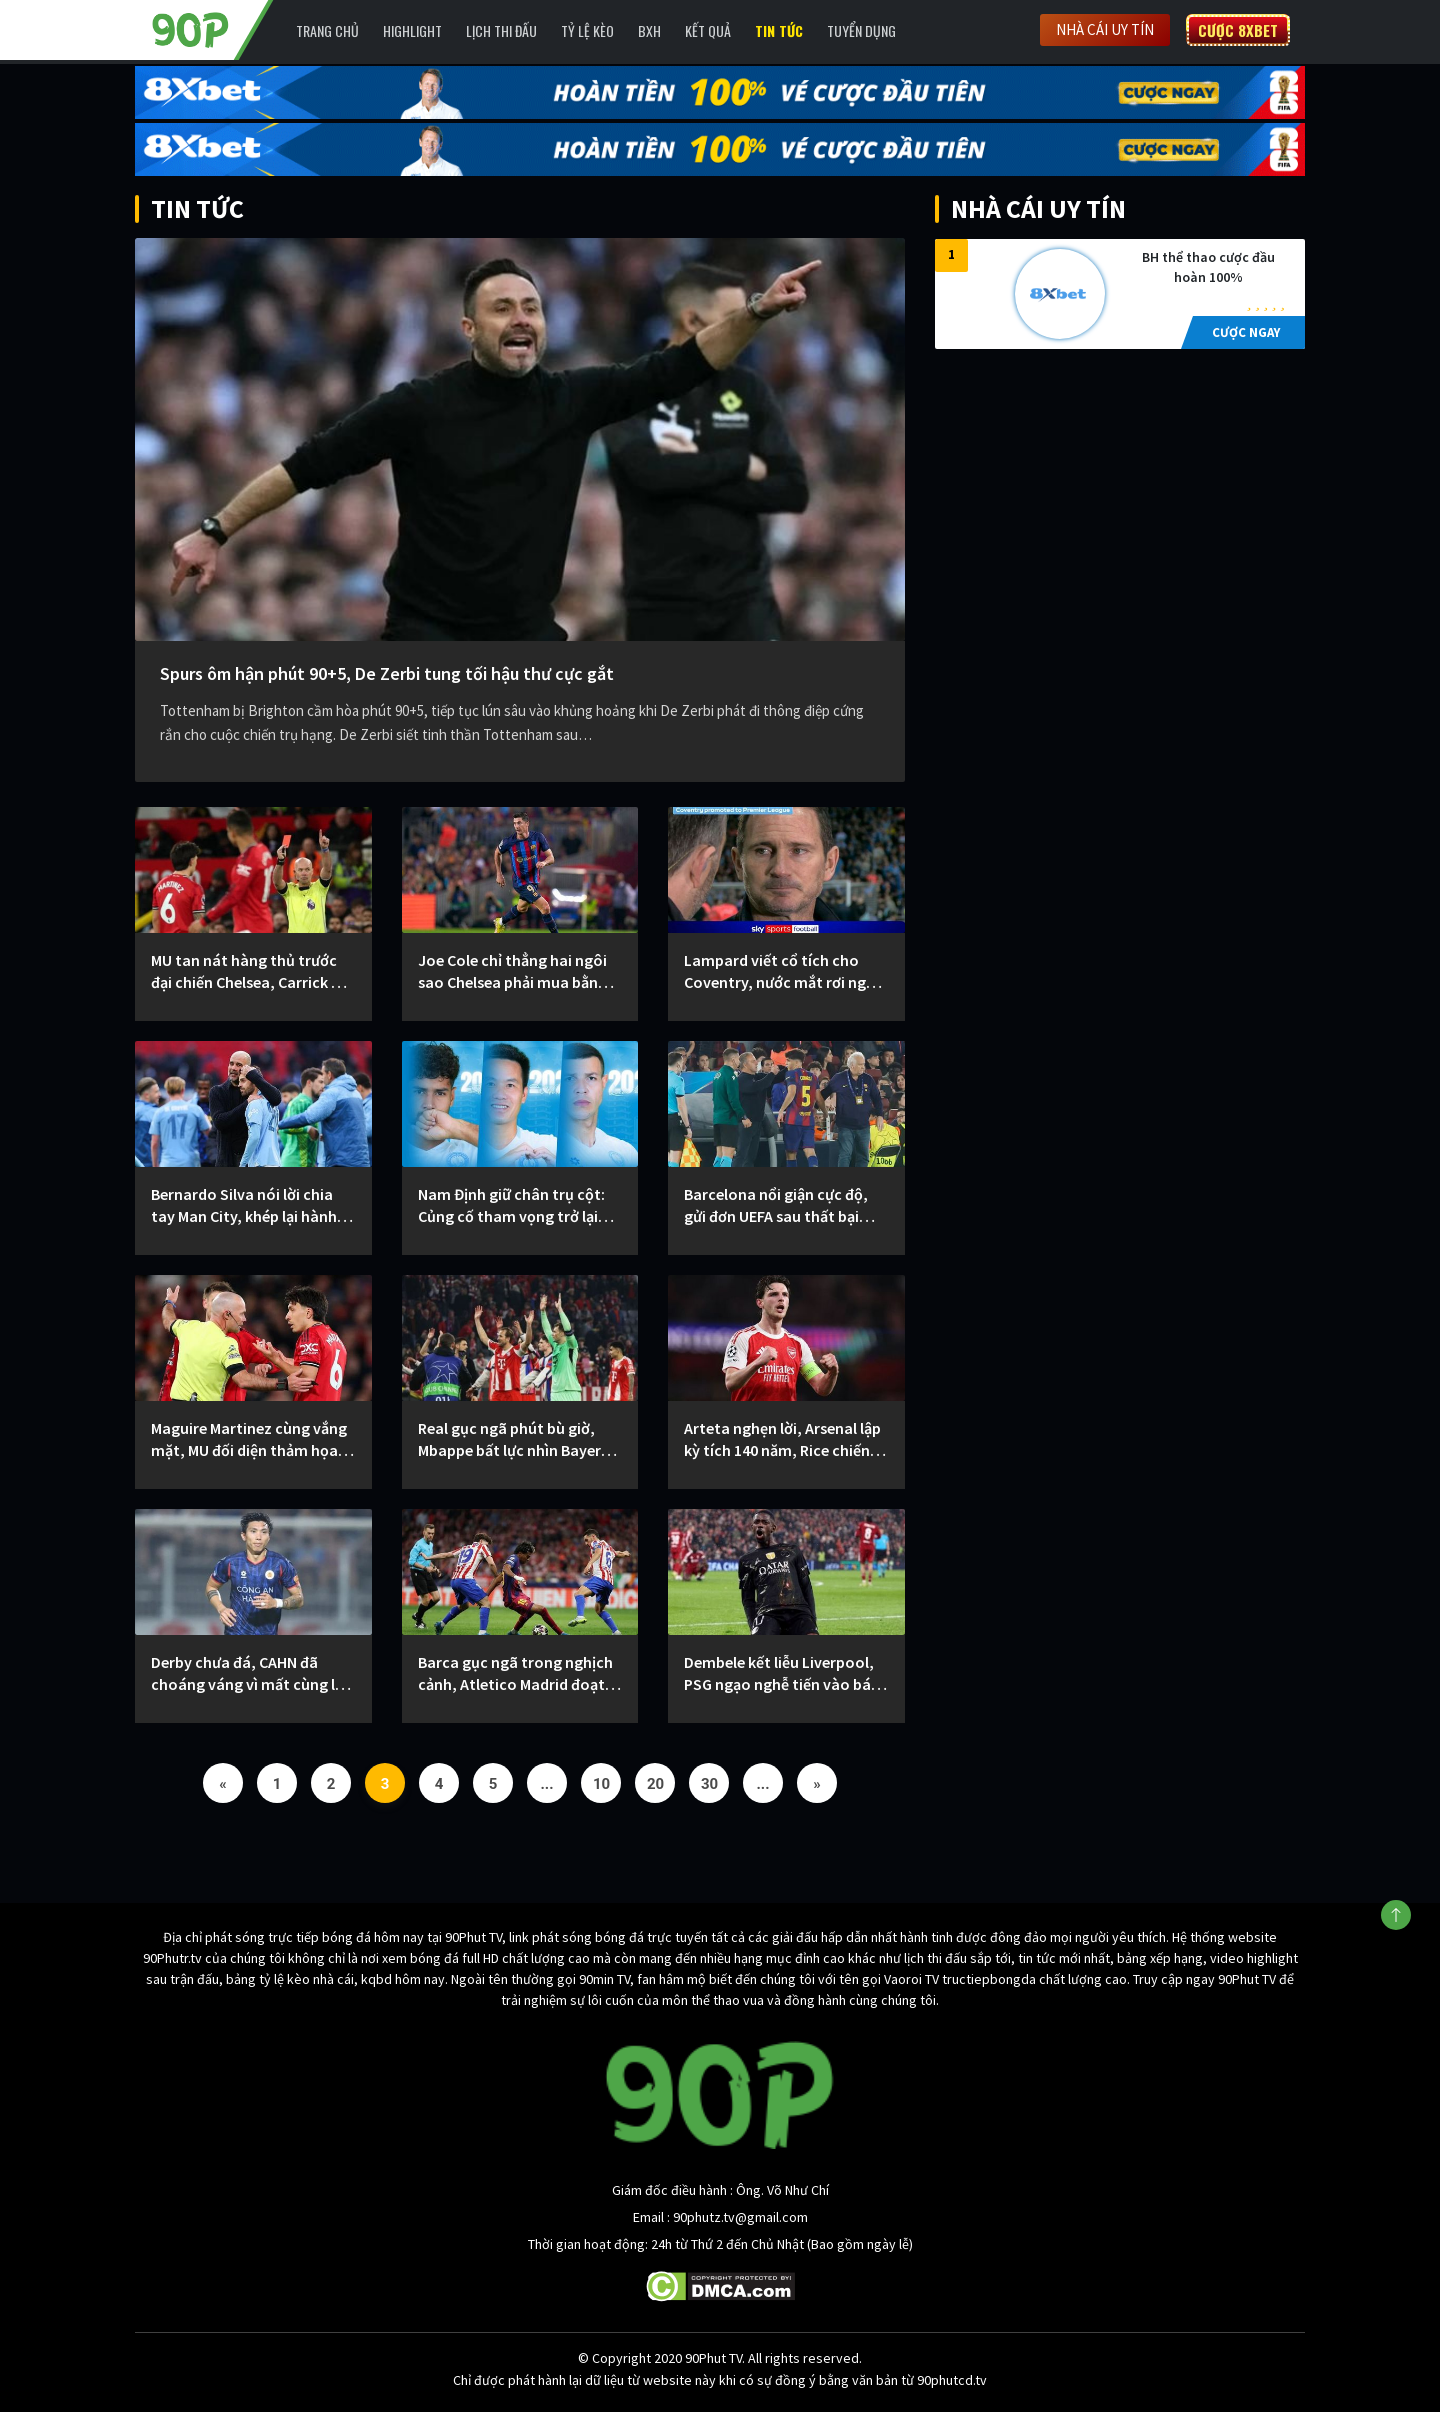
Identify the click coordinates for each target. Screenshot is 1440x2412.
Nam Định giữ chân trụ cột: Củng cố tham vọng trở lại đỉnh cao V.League (511, 1205)
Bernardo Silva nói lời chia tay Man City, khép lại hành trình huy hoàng (244, 1205)
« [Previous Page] (223, 1784)
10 (601, 1784)
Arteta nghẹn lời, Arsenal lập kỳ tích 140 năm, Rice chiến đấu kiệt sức (782, 1439)
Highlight (412, 30)
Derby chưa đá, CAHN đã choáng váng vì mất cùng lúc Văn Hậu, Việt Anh (251, 1673)
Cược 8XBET (1238, 30)
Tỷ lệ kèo (587, 30)
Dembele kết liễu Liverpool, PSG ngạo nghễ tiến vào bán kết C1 (782, 1673)
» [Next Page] (817, 1784)
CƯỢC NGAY (1246, 332)
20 (655, 1784)
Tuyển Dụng (861, 30)
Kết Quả (708, 30)
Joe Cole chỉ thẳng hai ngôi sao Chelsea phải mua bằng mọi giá (512, 971)
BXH (649, 30)
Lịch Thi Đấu (501, 30)
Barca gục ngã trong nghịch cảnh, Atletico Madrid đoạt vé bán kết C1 (515, 1673)
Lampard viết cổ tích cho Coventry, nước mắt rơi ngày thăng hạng (783, 971)
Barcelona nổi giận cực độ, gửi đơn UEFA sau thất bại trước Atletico (776, 1205)
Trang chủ (327, 30)
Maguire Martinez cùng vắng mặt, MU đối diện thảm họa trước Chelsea (249, 1439)
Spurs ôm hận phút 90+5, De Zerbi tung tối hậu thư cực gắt (387, 673)
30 (709, 1784)
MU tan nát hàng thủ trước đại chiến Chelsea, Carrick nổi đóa (252, 971)
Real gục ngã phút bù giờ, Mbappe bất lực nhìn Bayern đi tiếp (514, 1439)
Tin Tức (779, 30)
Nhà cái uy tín (1105, 29)
